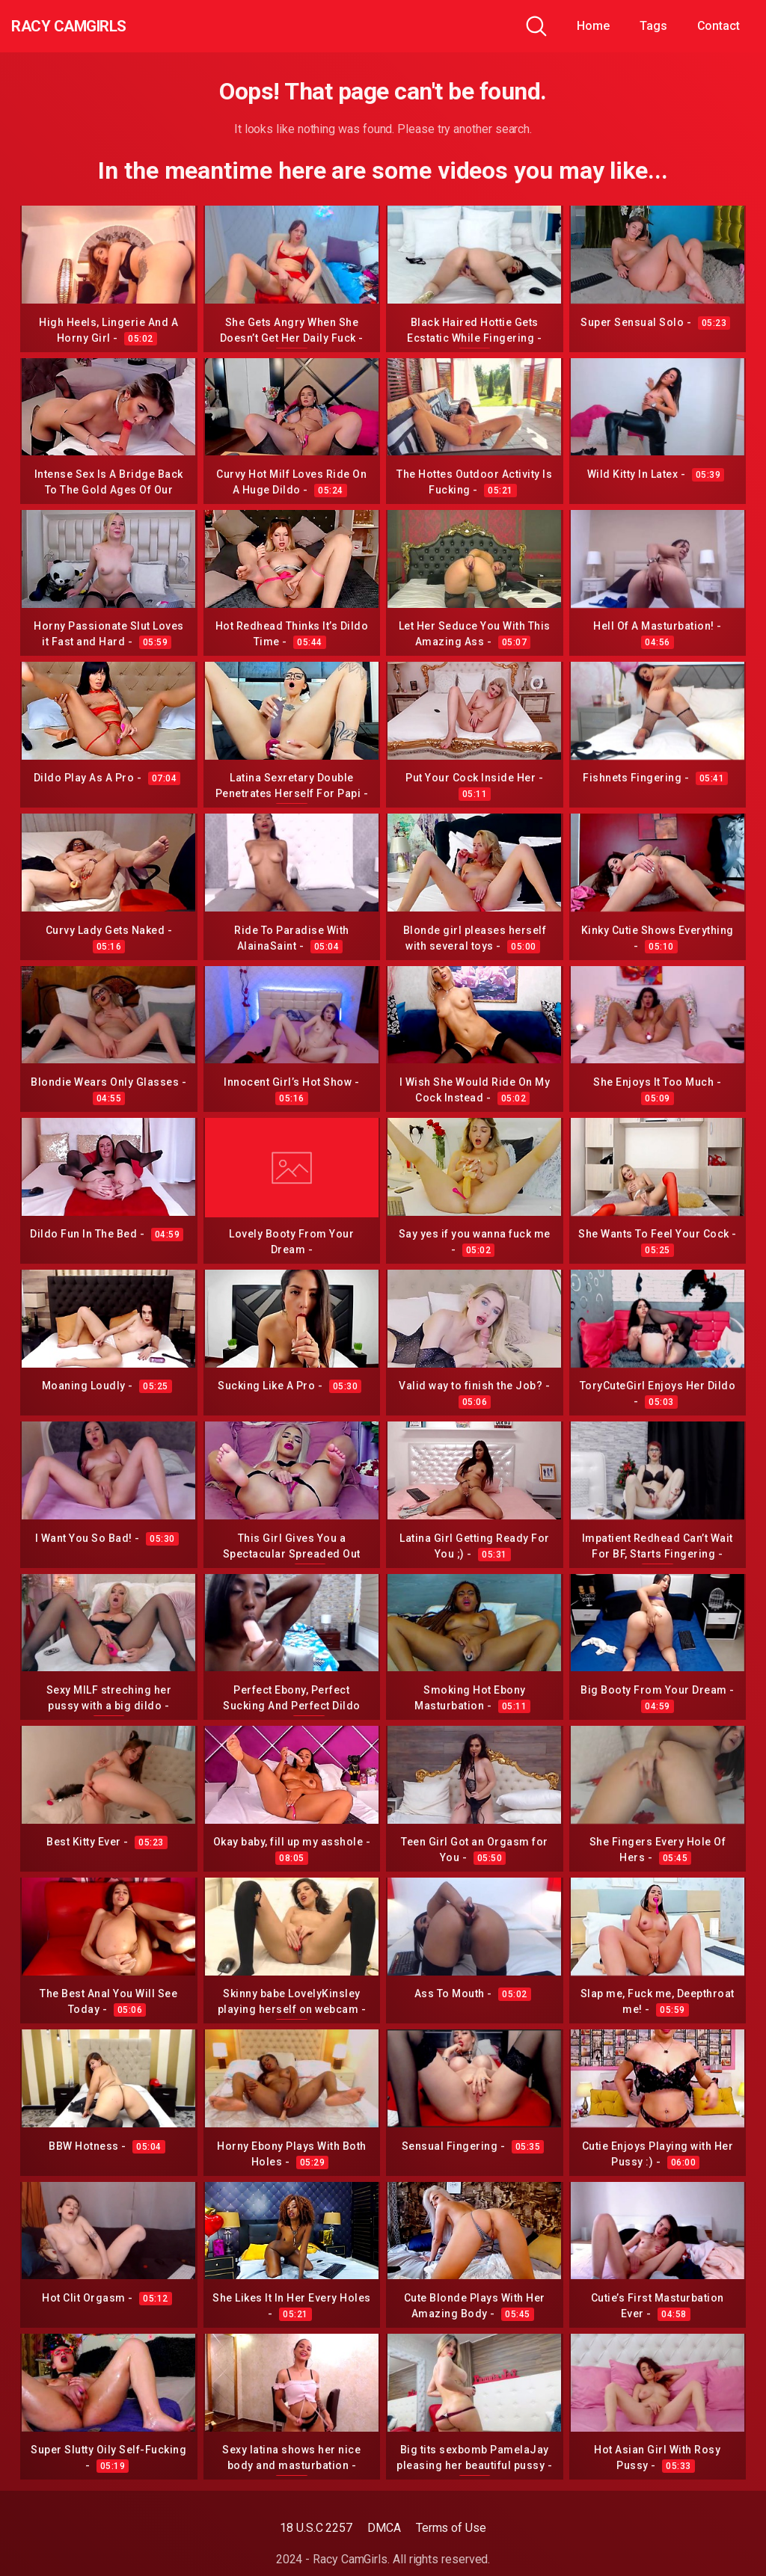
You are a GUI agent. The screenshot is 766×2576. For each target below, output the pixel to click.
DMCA (384, 2528)
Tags (653, 26)
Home (593, 26)
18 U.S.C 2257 (316, 2528)
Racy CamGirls (92, 26)
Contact (718, 26)
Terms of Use (451, 2528)
